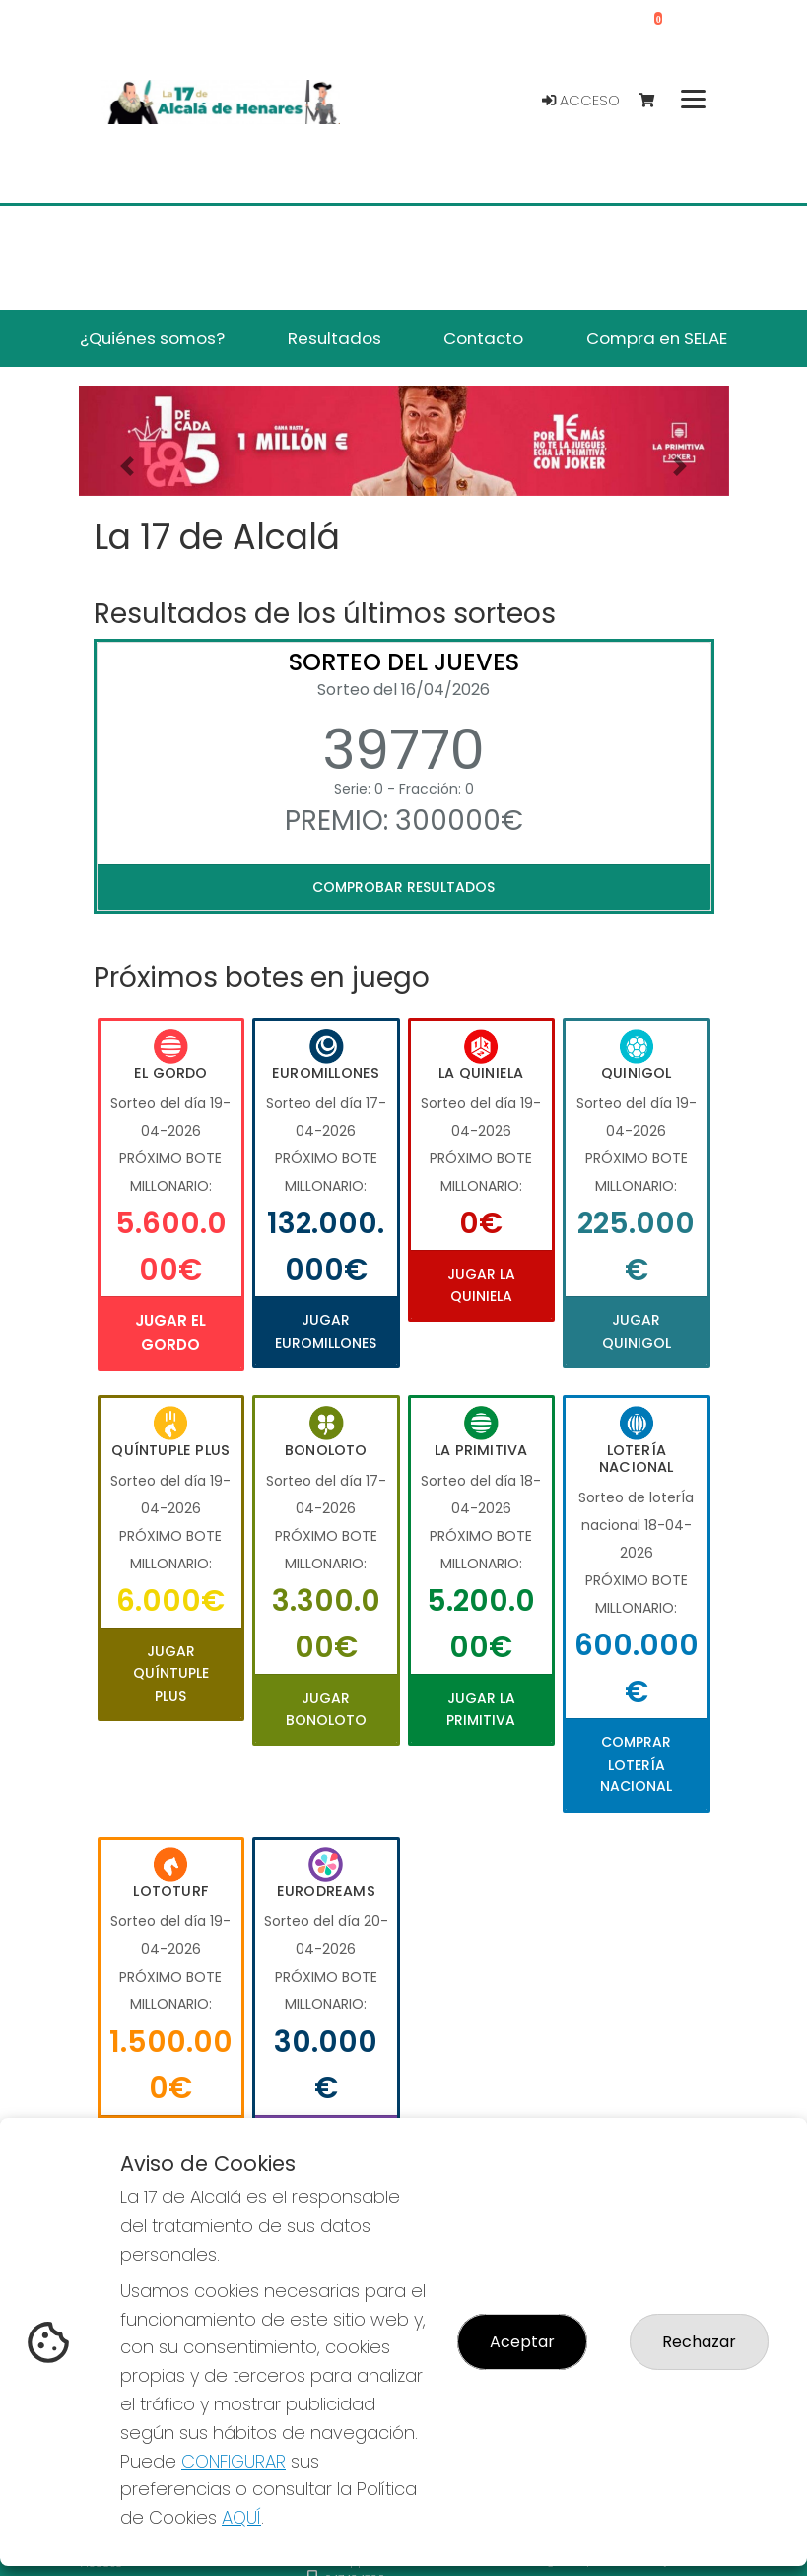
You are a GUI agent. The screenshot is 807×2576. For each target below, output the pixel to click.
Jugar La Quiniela (481, 1284)
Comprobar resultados (403, 887)
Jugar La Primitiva (480, 1708)
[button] (127, 466)
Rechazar (699, 2342)
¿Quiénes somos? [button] (152, 338)
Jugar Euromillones (325, 1331)
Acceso (581, 100)
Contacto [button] (483, 338)
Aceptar (522, 2342)
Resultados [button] (334, 338)
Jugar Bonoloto (326, 1708)
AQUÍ (241, 2517)
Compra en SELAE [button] (656, 338)
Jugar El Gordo (170, 1332)
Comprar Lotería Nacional (636, 1764)
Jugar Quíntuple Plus (171, 1673)
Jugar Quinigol (636, 1331)
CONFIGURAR (233, 2461)
